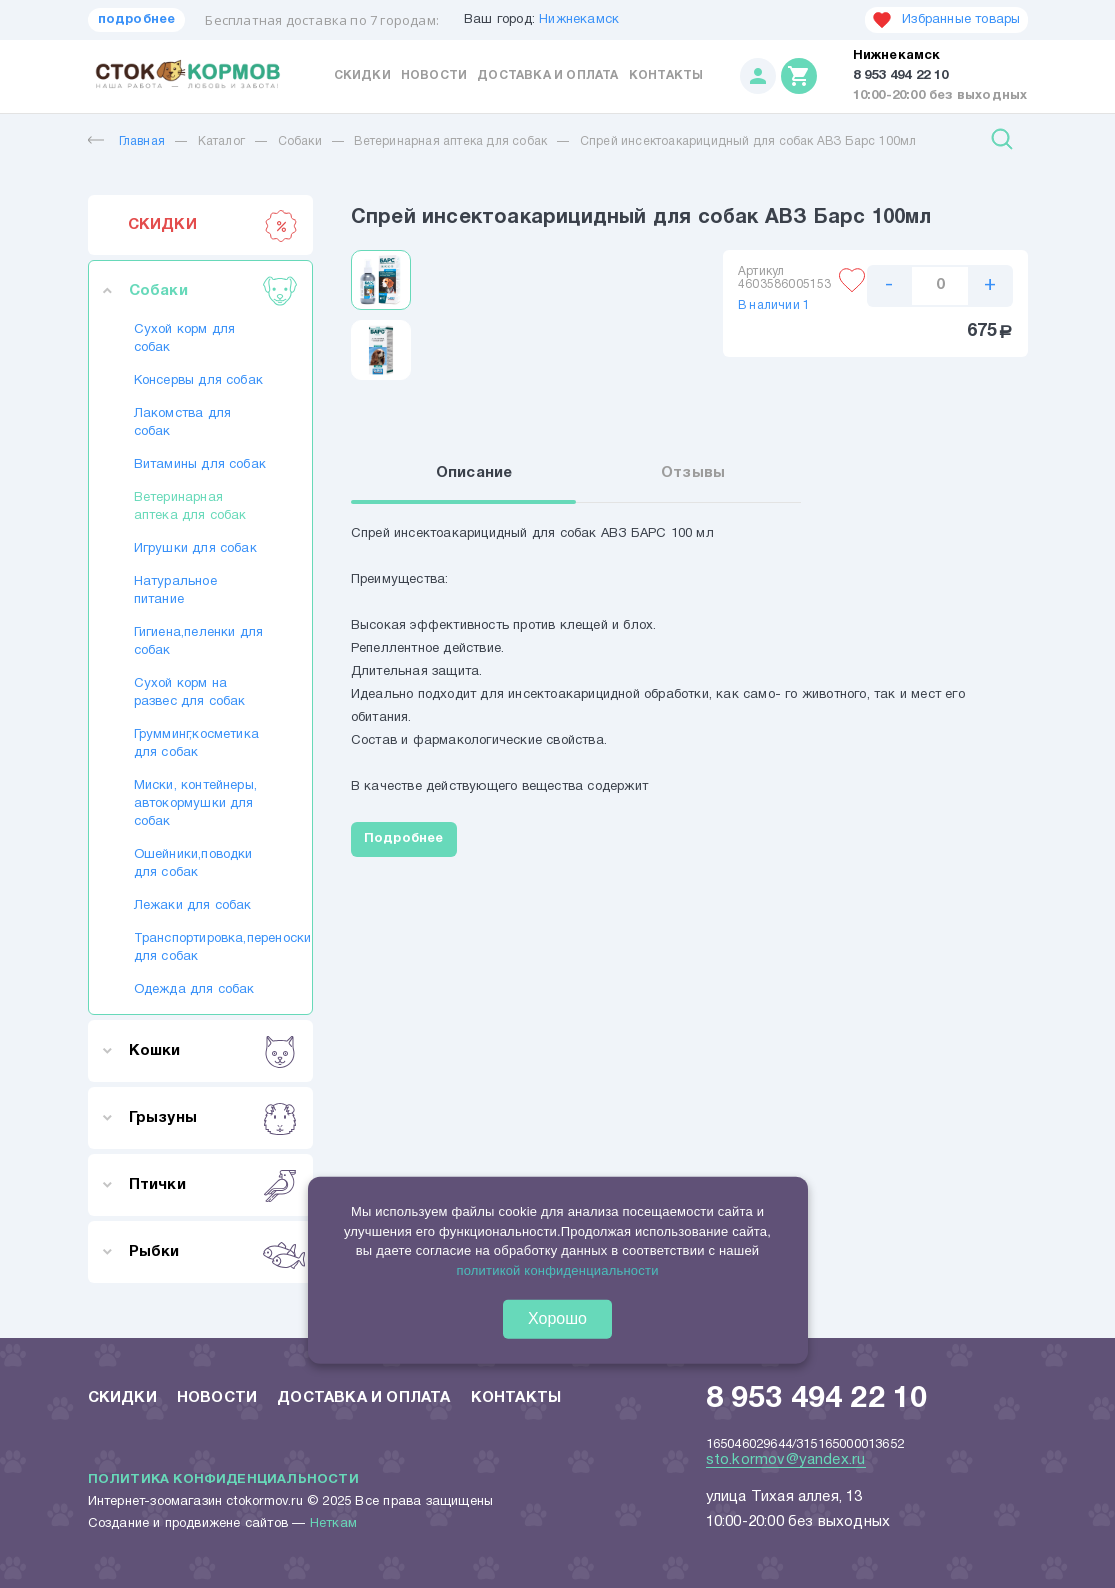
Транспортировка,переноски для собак (201, 948)
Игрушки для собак (195, 549)
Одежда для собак (194, 990)
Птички (213, 1185)
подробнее (137, 20)
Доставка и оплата (547, 75)
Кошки (213, 1051)
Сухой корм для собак (185, 339)
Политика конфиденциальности (223, 1480)
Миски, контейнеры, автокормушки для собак (196, 804)
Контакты (666, 75)
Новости (434, 75)
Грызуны (213, 1118)
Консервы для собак (199, 381)
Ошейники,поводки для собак (193, 864)
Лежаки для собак (193, 906)
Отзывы (693, 473)
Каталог (221, 141)
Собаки (300, 141)
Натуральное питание (175, 591)
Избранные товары (946, 20)
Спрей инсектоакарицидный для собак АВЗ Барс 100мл (748, 141)
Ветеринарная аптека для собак (450, 141)
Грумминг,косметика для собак (197, 744)
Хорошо (557, 1318)
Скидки (362, 75)
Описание (474, 473)
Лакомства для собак (183, 423)
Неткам (333, 1524)
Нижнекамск (579, 20)
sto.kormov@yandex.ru (786, 1460)
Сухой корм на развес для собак (190, 693)
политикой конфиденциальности (557, 1270)
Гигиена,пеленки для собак (199, 642)
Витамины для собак (200, 465)
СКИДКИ (213, 225)
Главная (126, 141)
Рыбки (213, 1252)
